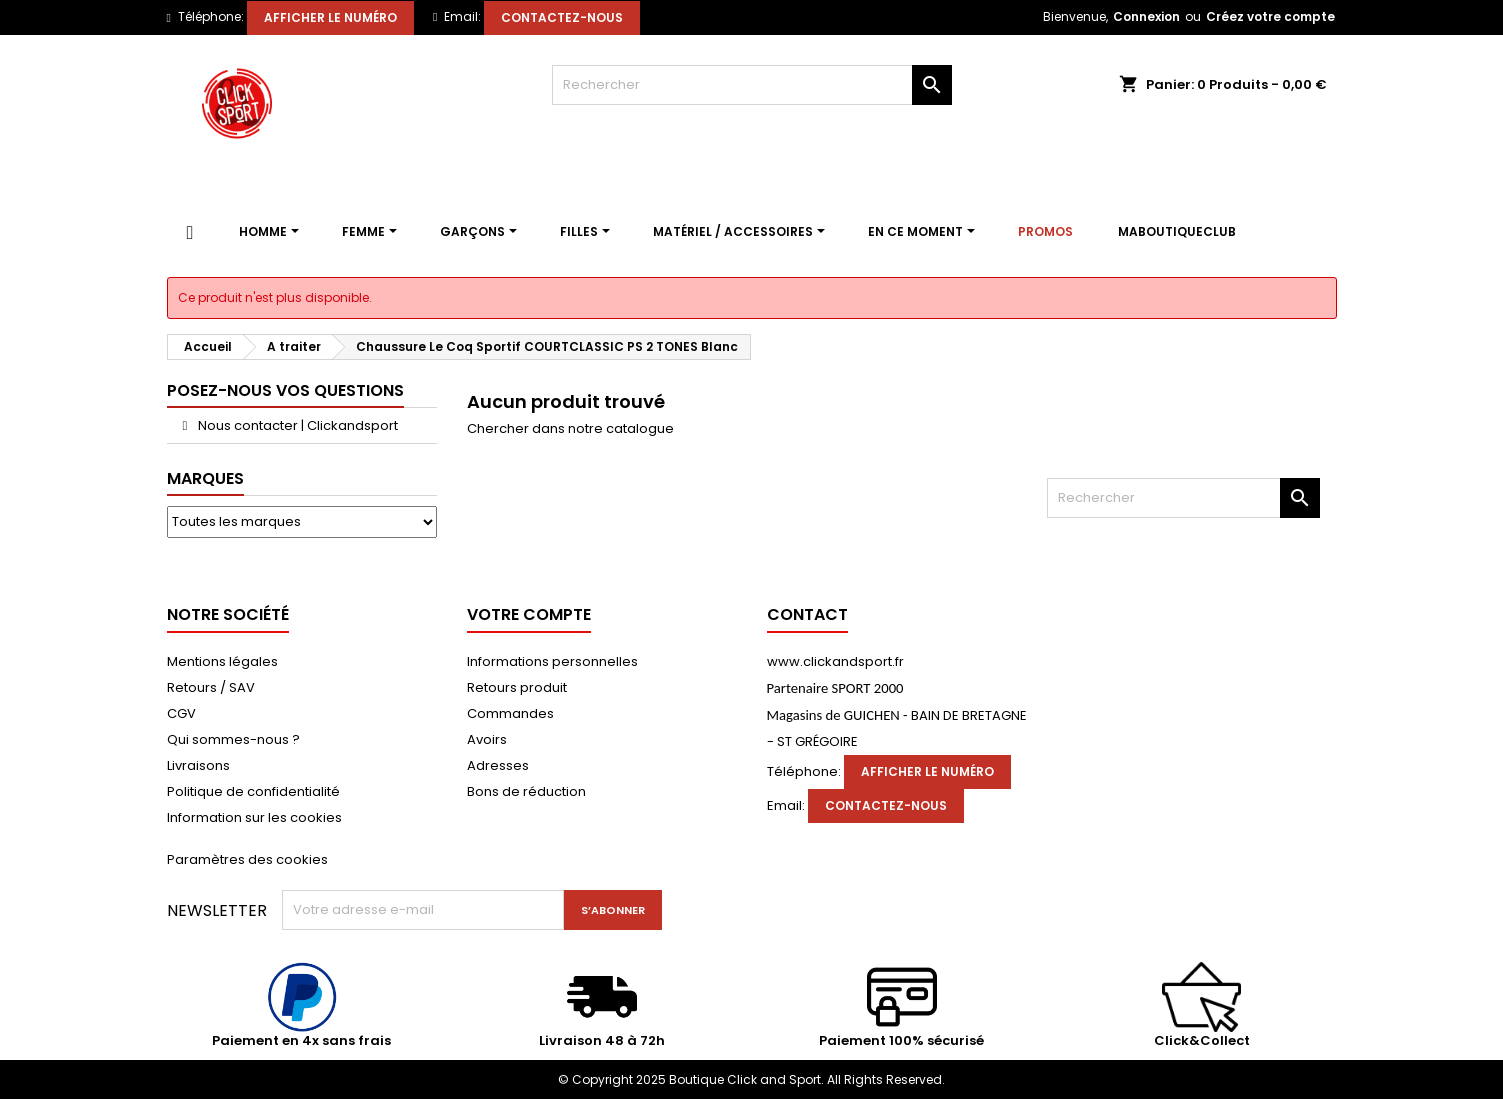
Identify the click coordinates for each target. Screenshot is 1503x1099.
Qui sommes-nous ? (233, 739)
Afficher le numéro (330, 17)
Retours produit (517, 687)
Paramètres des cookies (247, 859)
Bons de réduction (526, 791)
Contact (807, 614)
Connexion (1146, 16)
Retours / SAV (211, 687)
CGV (181, 713)
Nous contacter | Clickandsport (296, 425)
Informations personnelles (552, 661)
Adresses (498, 765)
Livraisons (198, 765)
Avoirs (487, 739)
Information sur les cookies (254, 817)
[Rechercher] (752, 85)
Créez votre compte (1270, 16)
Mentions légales (222, 661)
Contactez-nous (562, 17)
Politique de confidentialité (253, 791)
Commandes (510, 713)
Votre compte (529, 614)
